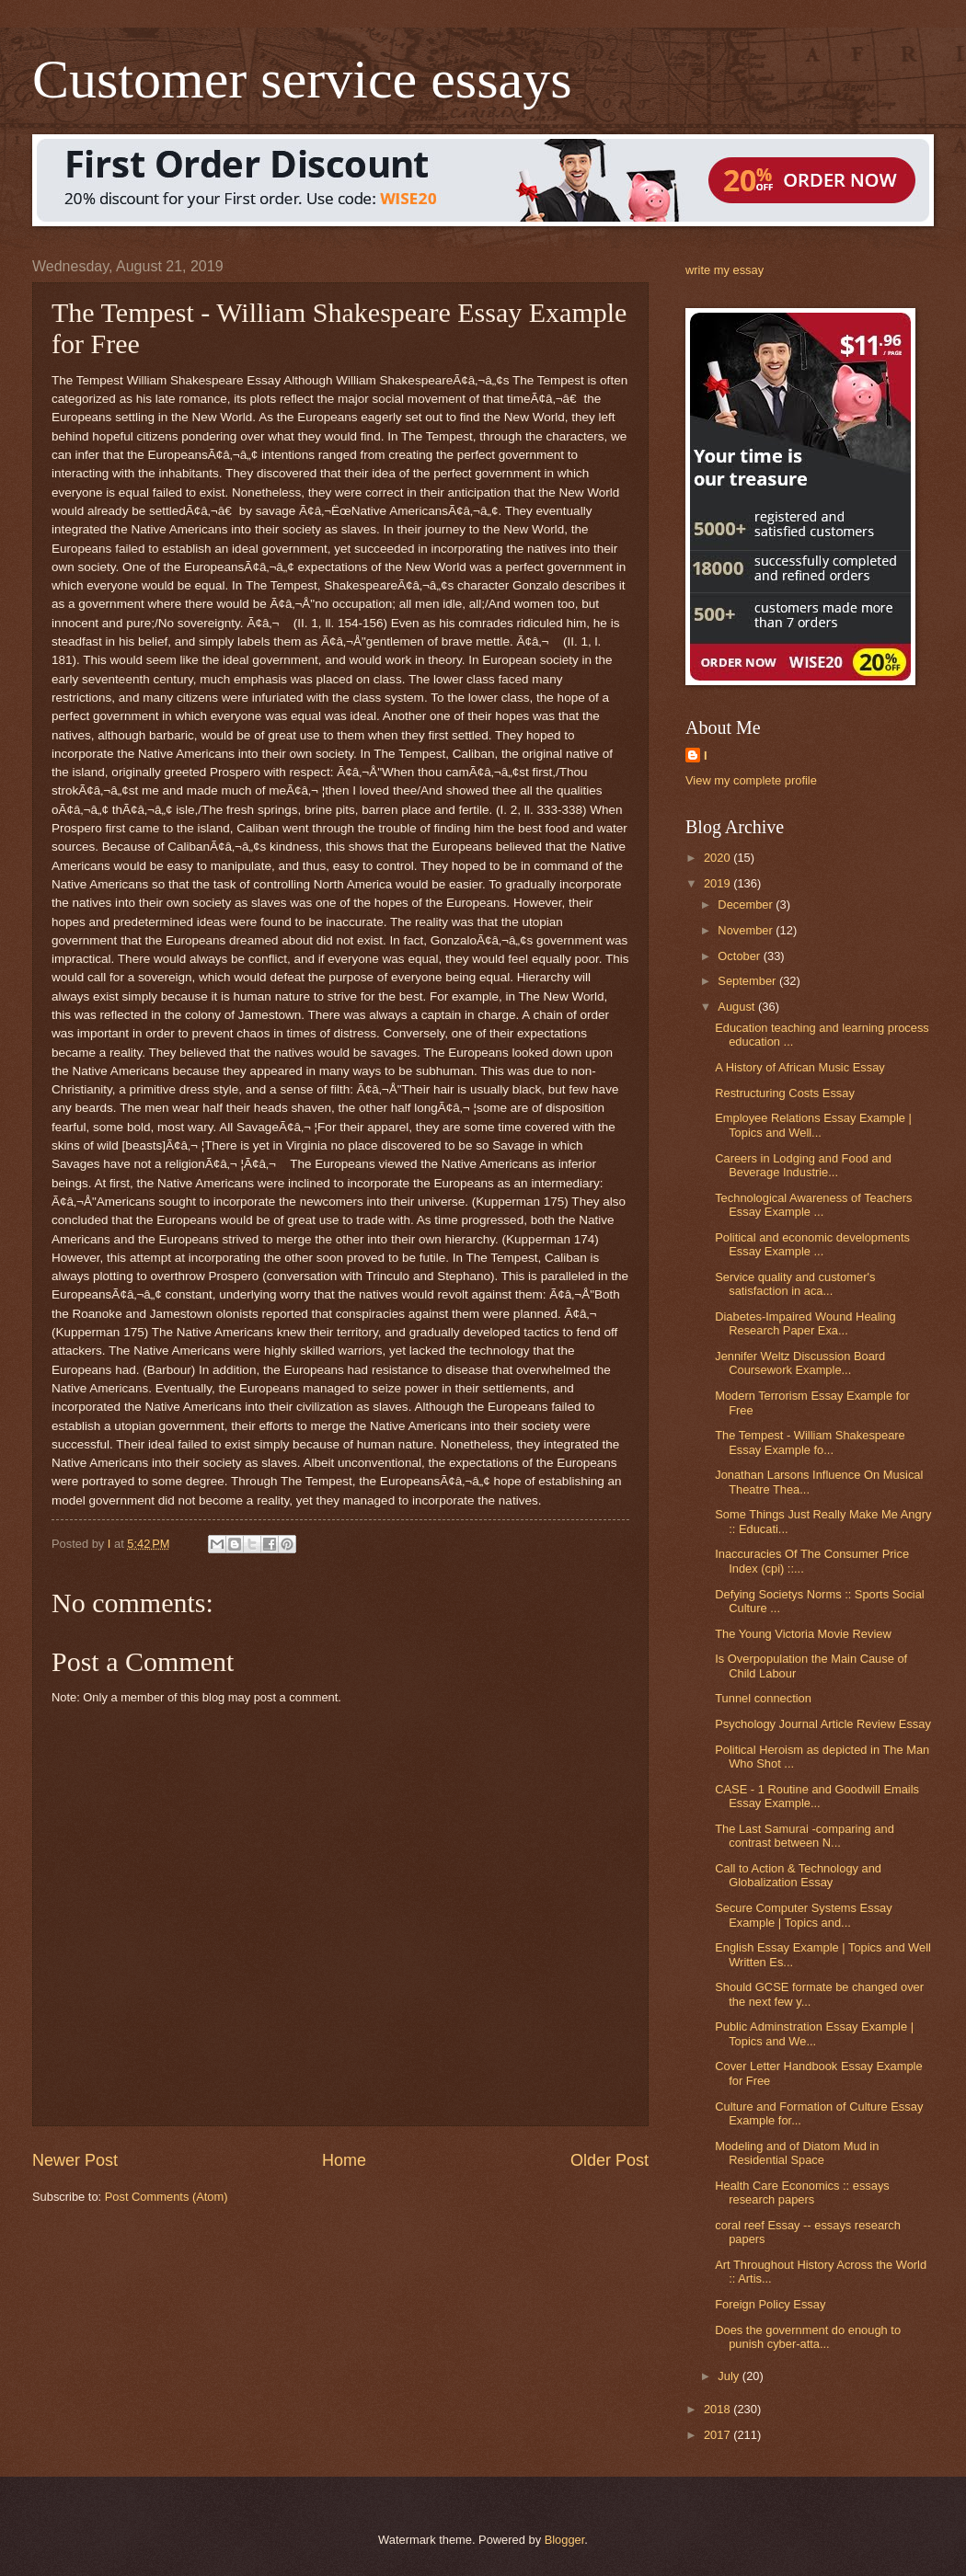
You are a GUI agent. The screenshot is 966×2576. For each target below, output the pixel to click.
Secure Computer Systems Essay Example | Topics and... (803, 1915)
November (747, 930)
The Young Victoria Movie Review (803, 1634)
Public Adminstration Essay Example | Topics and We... (814, 2033)
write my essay (724, 270)
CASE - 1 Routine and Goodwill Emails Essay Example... (817, 1796)
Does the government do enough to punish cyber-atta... (808, 2337)
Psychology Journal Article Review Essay (823, 1724)
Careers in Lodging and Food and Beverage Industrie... (803, 1165)
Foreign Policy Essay (770, 2304)
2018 (718, 2409)
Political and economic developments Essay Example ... (812, 1244)
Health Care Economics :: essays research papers (802, 2192)
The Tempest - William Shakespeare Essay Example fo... (810, 1442)
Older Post (609, 2160)
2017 (718, 2435)
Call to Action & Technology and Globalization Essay (798, 1875)
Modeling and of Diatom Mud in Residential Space (797, 2153)
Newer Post (75, 2160)
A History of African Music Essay (800, 1067)
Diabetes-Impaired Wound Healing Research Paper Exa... (805, 1323)
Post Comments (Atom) (166, 2197)
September (748, 981)
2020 (718, 857)
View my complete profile (751, 780)
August (738, 1006)
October (740, 956)
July (730, 2376)
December (747, 904)
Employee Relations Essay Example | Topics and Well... (813, 1125)
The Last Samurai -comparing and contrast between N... (804, 1835)
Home (344, 2160)
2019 (718, 883)
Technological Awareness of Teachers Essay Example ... (813, 1205)
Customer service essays (302, 79)
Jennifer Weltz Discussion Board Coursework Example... (800, 1363)
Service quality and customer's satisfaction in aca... (795, 1284)
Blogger (565, 2540)
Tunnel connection (763, 1698)
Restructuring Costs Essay (785, 1093)
